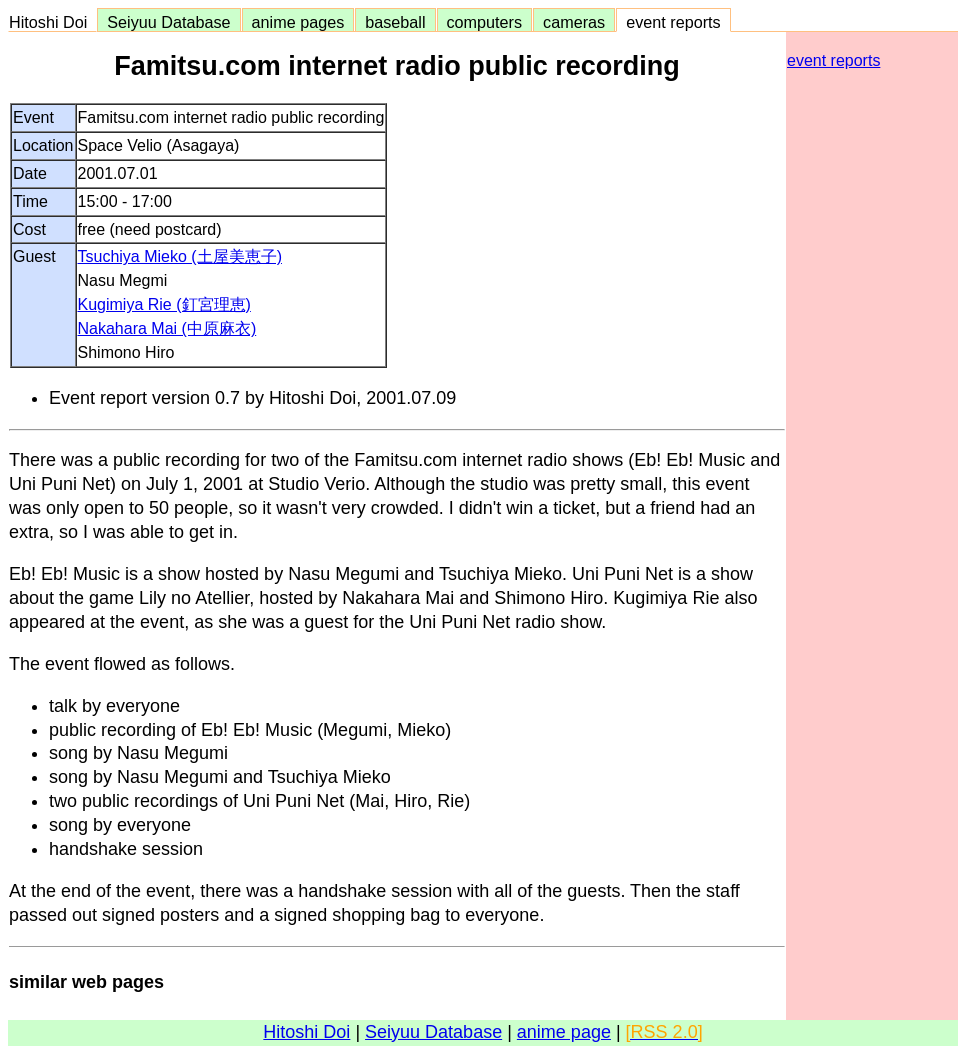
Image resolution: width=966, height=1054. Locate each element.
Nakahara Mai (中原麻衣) (167, 328)
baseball (395, 22)
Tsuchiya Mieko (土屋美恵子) (180, 256)
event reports (673, 22)
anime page (564, 1032)
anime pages (298, 22)
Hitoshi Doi (52, 22)
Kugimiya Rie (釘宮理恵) (164, 304)
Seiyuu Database (168, 22)
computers (485, 22)
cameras (574, 22)
